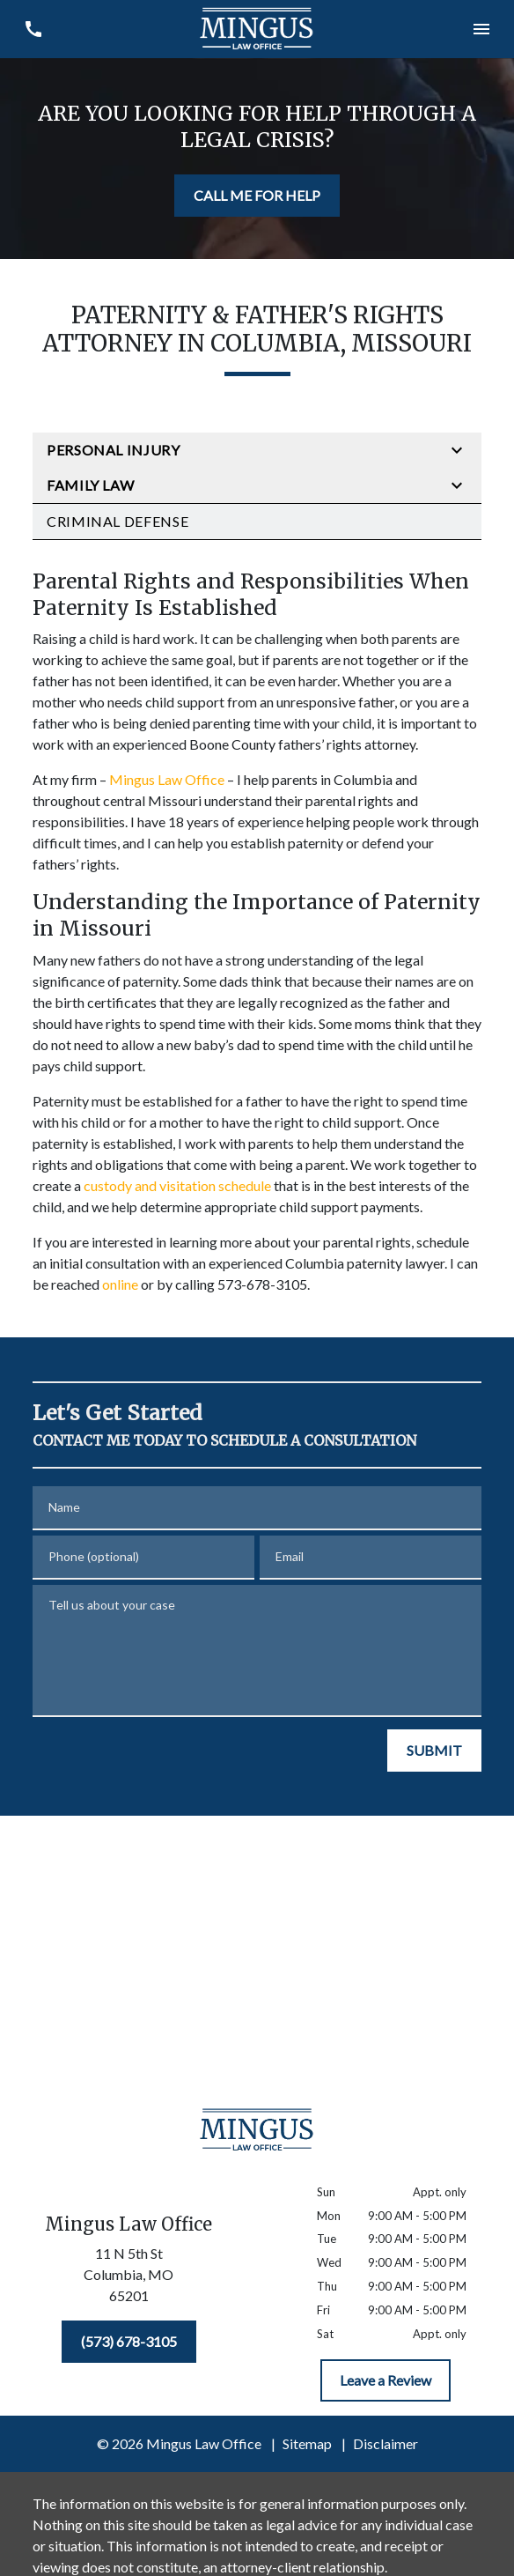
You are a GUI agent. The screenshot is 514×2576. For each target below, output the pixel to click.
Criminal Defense (117, 521)
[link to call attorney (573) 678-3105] (33, 28)
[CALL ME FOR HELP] (257, 195)
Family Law (90, 485)
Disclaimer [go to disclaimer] (385, 2443)
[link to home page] (256, 29)
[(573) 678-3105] (129, 2342)
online (120, 1284)
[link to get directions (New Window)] (128, 2278)
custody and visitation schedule (177, 1185)
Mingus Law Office (166, 779)
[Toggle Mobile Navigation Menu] (481, 28)
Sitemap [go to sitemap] (307, 2443)
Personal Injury (113, 449)
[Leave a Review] (385, 2380)
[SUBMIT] (434, 1750)
